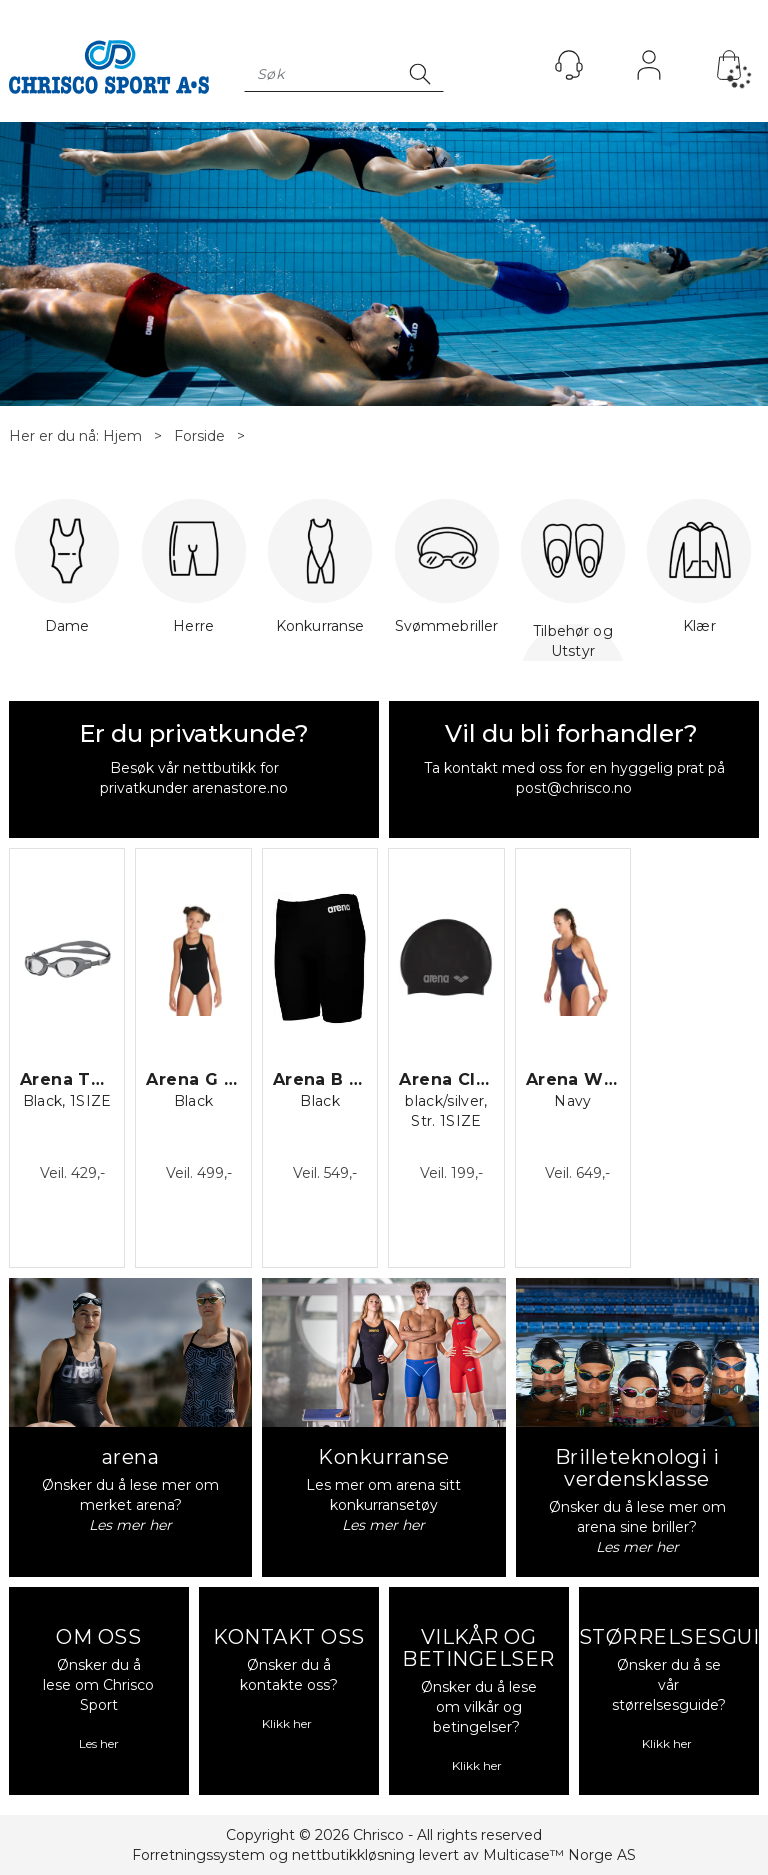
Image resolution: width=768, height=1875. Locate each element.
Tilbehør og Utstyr (573, 641)
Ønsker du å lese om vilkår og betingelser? (479, 1707)
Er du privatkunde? (194, 733)
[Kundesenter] (569, 65)
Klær (699, 576)
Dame (67, 576)
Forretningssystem (198, 1855)
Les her (99, 1743)
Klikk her (288, 1723)
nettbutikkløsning (353, 1855)
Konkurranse (320, 576)
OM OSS (98, 1637)
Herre (194, 576)
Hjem (122, 436)
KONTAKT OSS (289, 1637)
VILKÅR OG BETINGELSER (478, 1648)
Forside (199, 436)
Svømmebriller (447, 576)
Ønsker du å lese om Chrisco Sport (98, 1685)
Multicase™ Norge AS (559, 1855)
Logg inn (649, 70)
